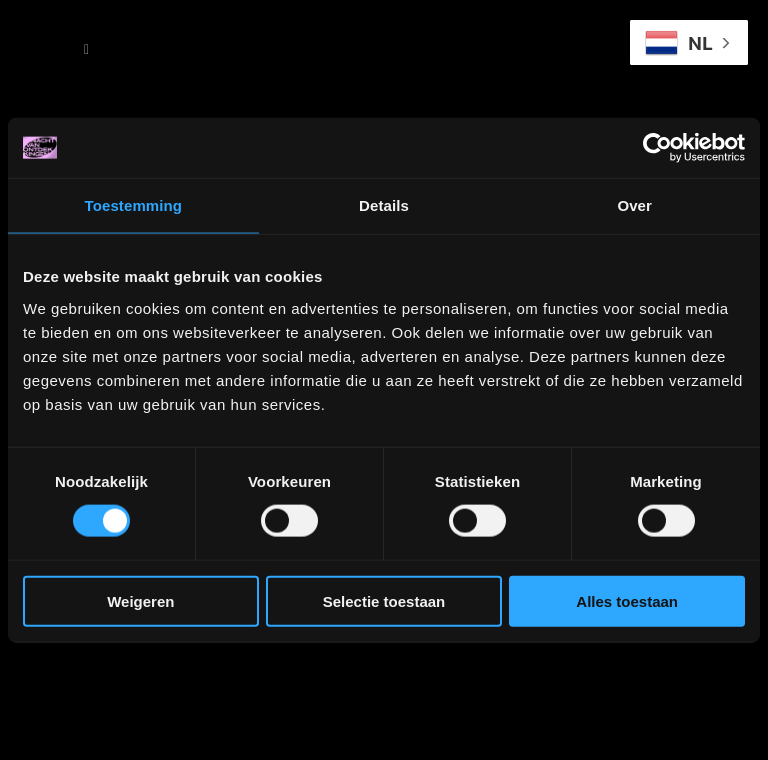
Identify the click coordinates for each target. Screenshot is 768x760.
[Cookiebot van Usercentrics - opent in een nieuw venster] (657, 148)
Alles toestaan (627, 600)
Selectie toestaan (384, 600)
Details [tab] (384, 205)
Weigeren (140, 600)
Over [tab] (634, 205)
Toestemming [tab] (134, 205)
